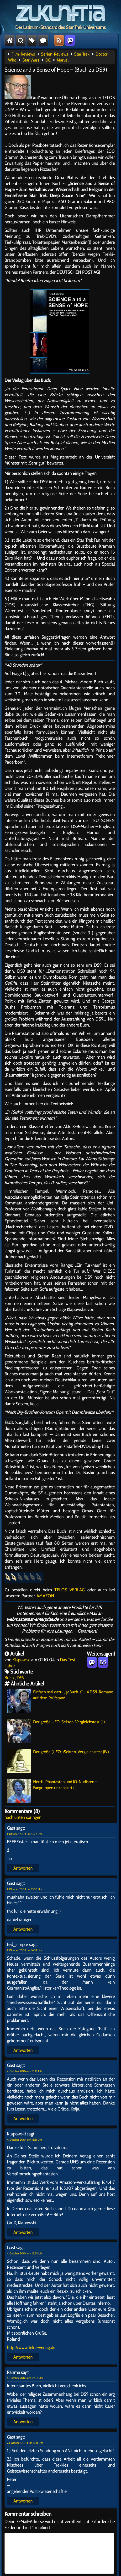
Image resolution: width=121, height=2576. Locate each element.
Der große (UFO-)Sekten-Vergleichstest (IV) (58, 1761)
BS (103, 1662)
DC (48, 60)
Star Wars (30, 60)
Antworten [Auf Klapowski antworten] (23, 2232)
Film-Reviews (23, 54)
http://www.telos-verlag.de (31, 2347)
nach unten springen (23, 1817)
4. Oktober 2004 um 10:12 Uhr (24, 2071)
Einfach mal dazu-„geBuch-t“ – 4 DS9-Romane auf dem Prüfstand (60, 1701)
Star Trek (81, 54)
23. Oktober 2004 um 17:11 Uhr (25, 2443)
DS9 (21, 1677)
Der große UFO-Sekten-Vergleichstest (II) (56, 1731)
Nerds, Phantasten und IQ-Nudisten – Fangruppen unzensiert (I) (52, 1791)
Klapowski (21, 1659)
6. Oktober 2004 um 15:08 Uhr (25, 2378)
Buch (9, 1677)
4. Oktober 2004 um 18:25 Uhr (25, 2253)
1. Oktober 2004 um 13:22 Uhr (24, 1834)
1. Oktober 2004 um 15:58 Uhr (24, 1889)
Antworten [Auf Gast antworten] (23, 1868)
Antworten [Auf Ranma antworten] (23, 2421)
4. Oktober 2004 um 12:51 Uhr (24, 2139)
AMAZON (45, 1596)
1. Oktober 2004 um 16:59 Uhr (24, 1950)
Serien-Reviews (54, 54)
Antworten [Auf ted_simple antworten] (23, 2050)
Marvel (62, 60)
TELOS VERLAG (69, 1590)
